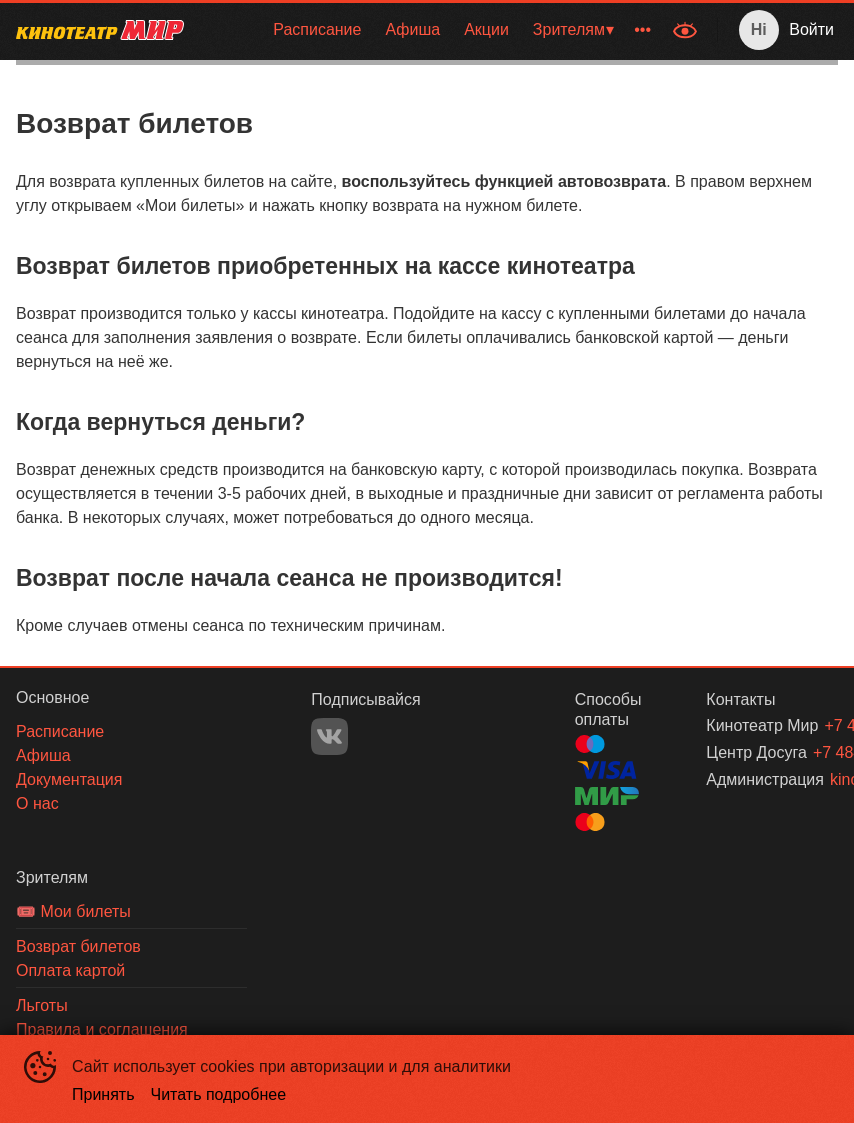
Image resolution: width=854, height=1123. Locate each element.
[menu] (430, 30)
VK (329, 736)
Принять (103, 1094)
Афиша (412, 29)
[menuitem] (317, 30)
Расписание (317, 29)
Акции (486, 29)
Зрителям (569, 29)
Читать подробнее (219, 1094)
